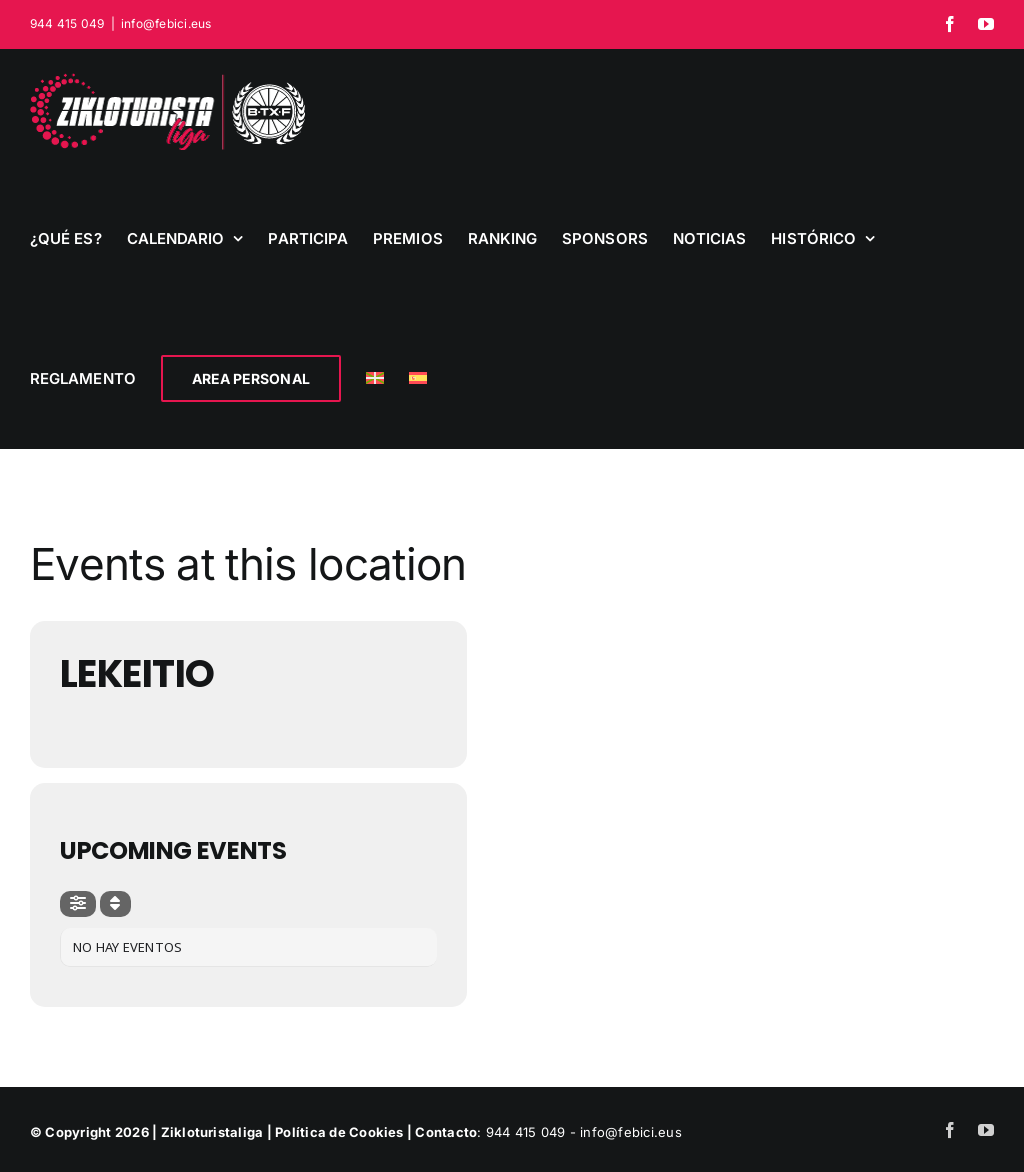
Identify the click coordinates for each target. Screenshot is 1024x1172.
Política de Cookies (339, 1132)
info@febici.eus (166, 23)
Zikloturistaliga (212, 1132)
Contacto (446, 1132)
